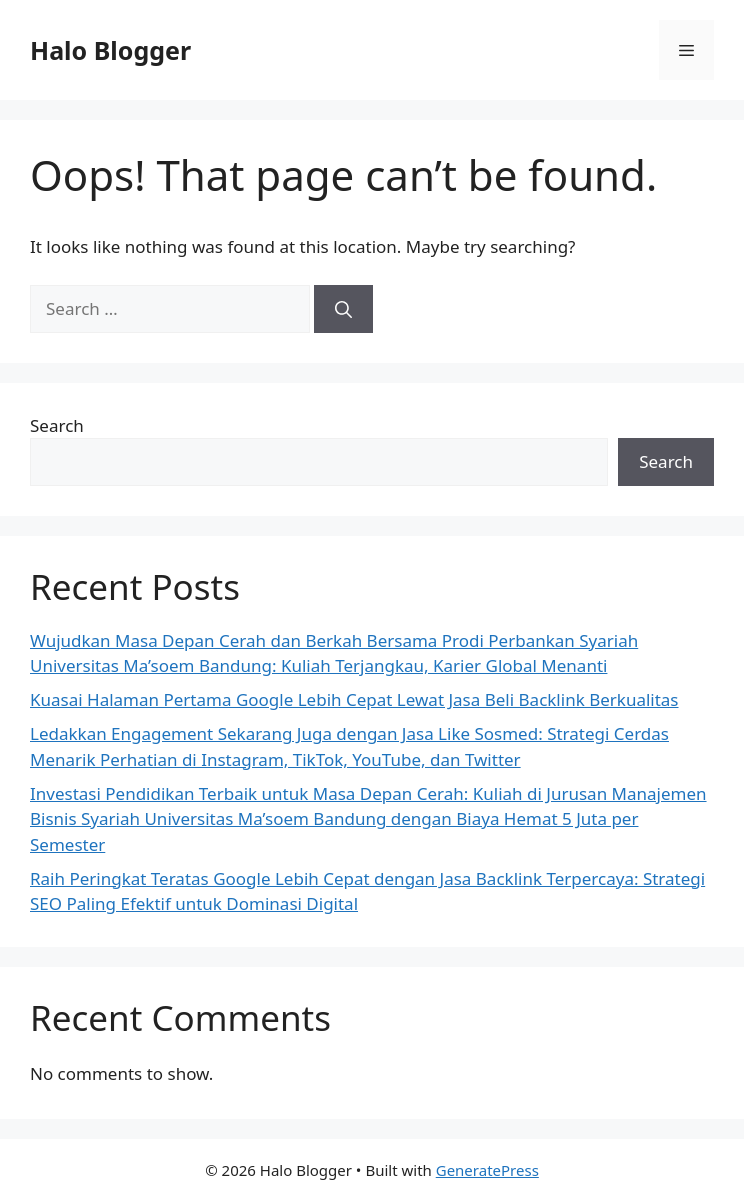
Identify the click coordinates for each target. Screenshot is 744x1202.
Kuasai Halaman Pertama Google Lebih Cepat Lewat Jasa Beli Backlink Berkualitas (354, 699)
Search (57, 425)
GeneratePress (487, 1170)
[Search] (343, 309)
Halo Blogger (110, 50)
